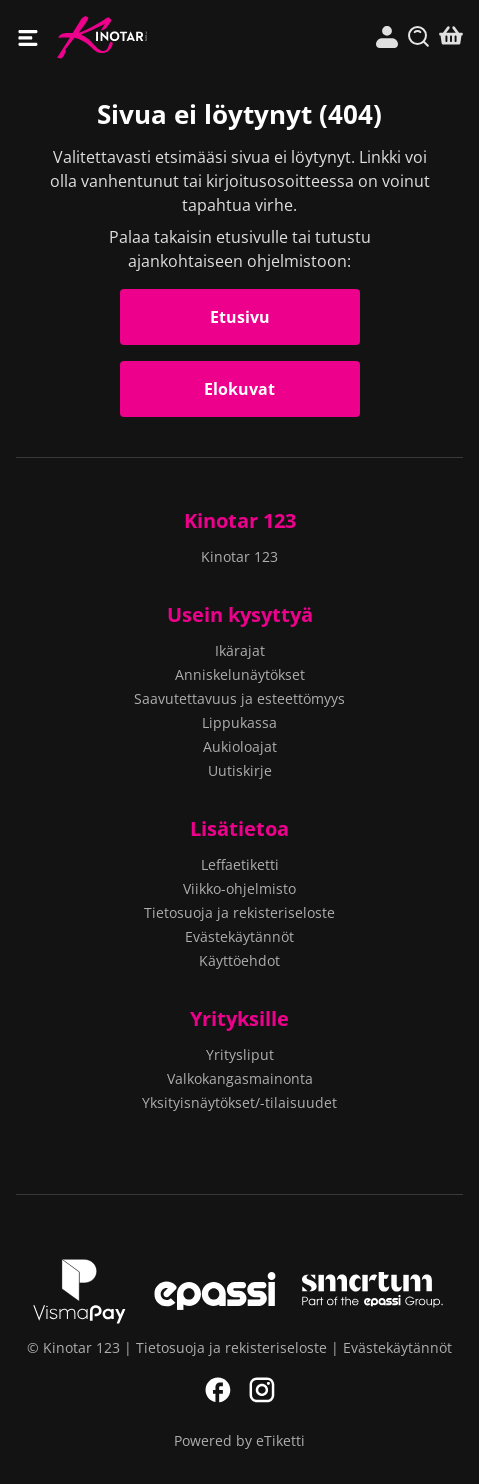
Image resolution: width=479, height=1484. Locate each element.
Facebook (218, 1390)
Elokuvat (239, 389)
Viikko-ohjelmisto (239, 888)
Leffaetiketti (240, 864)
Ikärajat (240, 650)
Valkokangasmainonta (240, 1078)
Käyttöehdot (239, 960)
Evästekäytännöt (239, 936)
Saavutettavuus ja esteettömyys (239, 698)
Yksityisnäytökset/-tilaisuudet (239, 1102)
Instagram (262, 1390)
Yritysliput (240, 1054)
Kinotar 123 (148, 37)
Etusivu (240, 317)
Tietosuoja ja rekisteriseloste (239, 912)
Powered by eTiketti (239, 1440)
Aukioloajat (240, 746)
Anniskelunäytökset (240, 674)
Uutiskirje (240, 770)
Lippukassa (239, 722)
